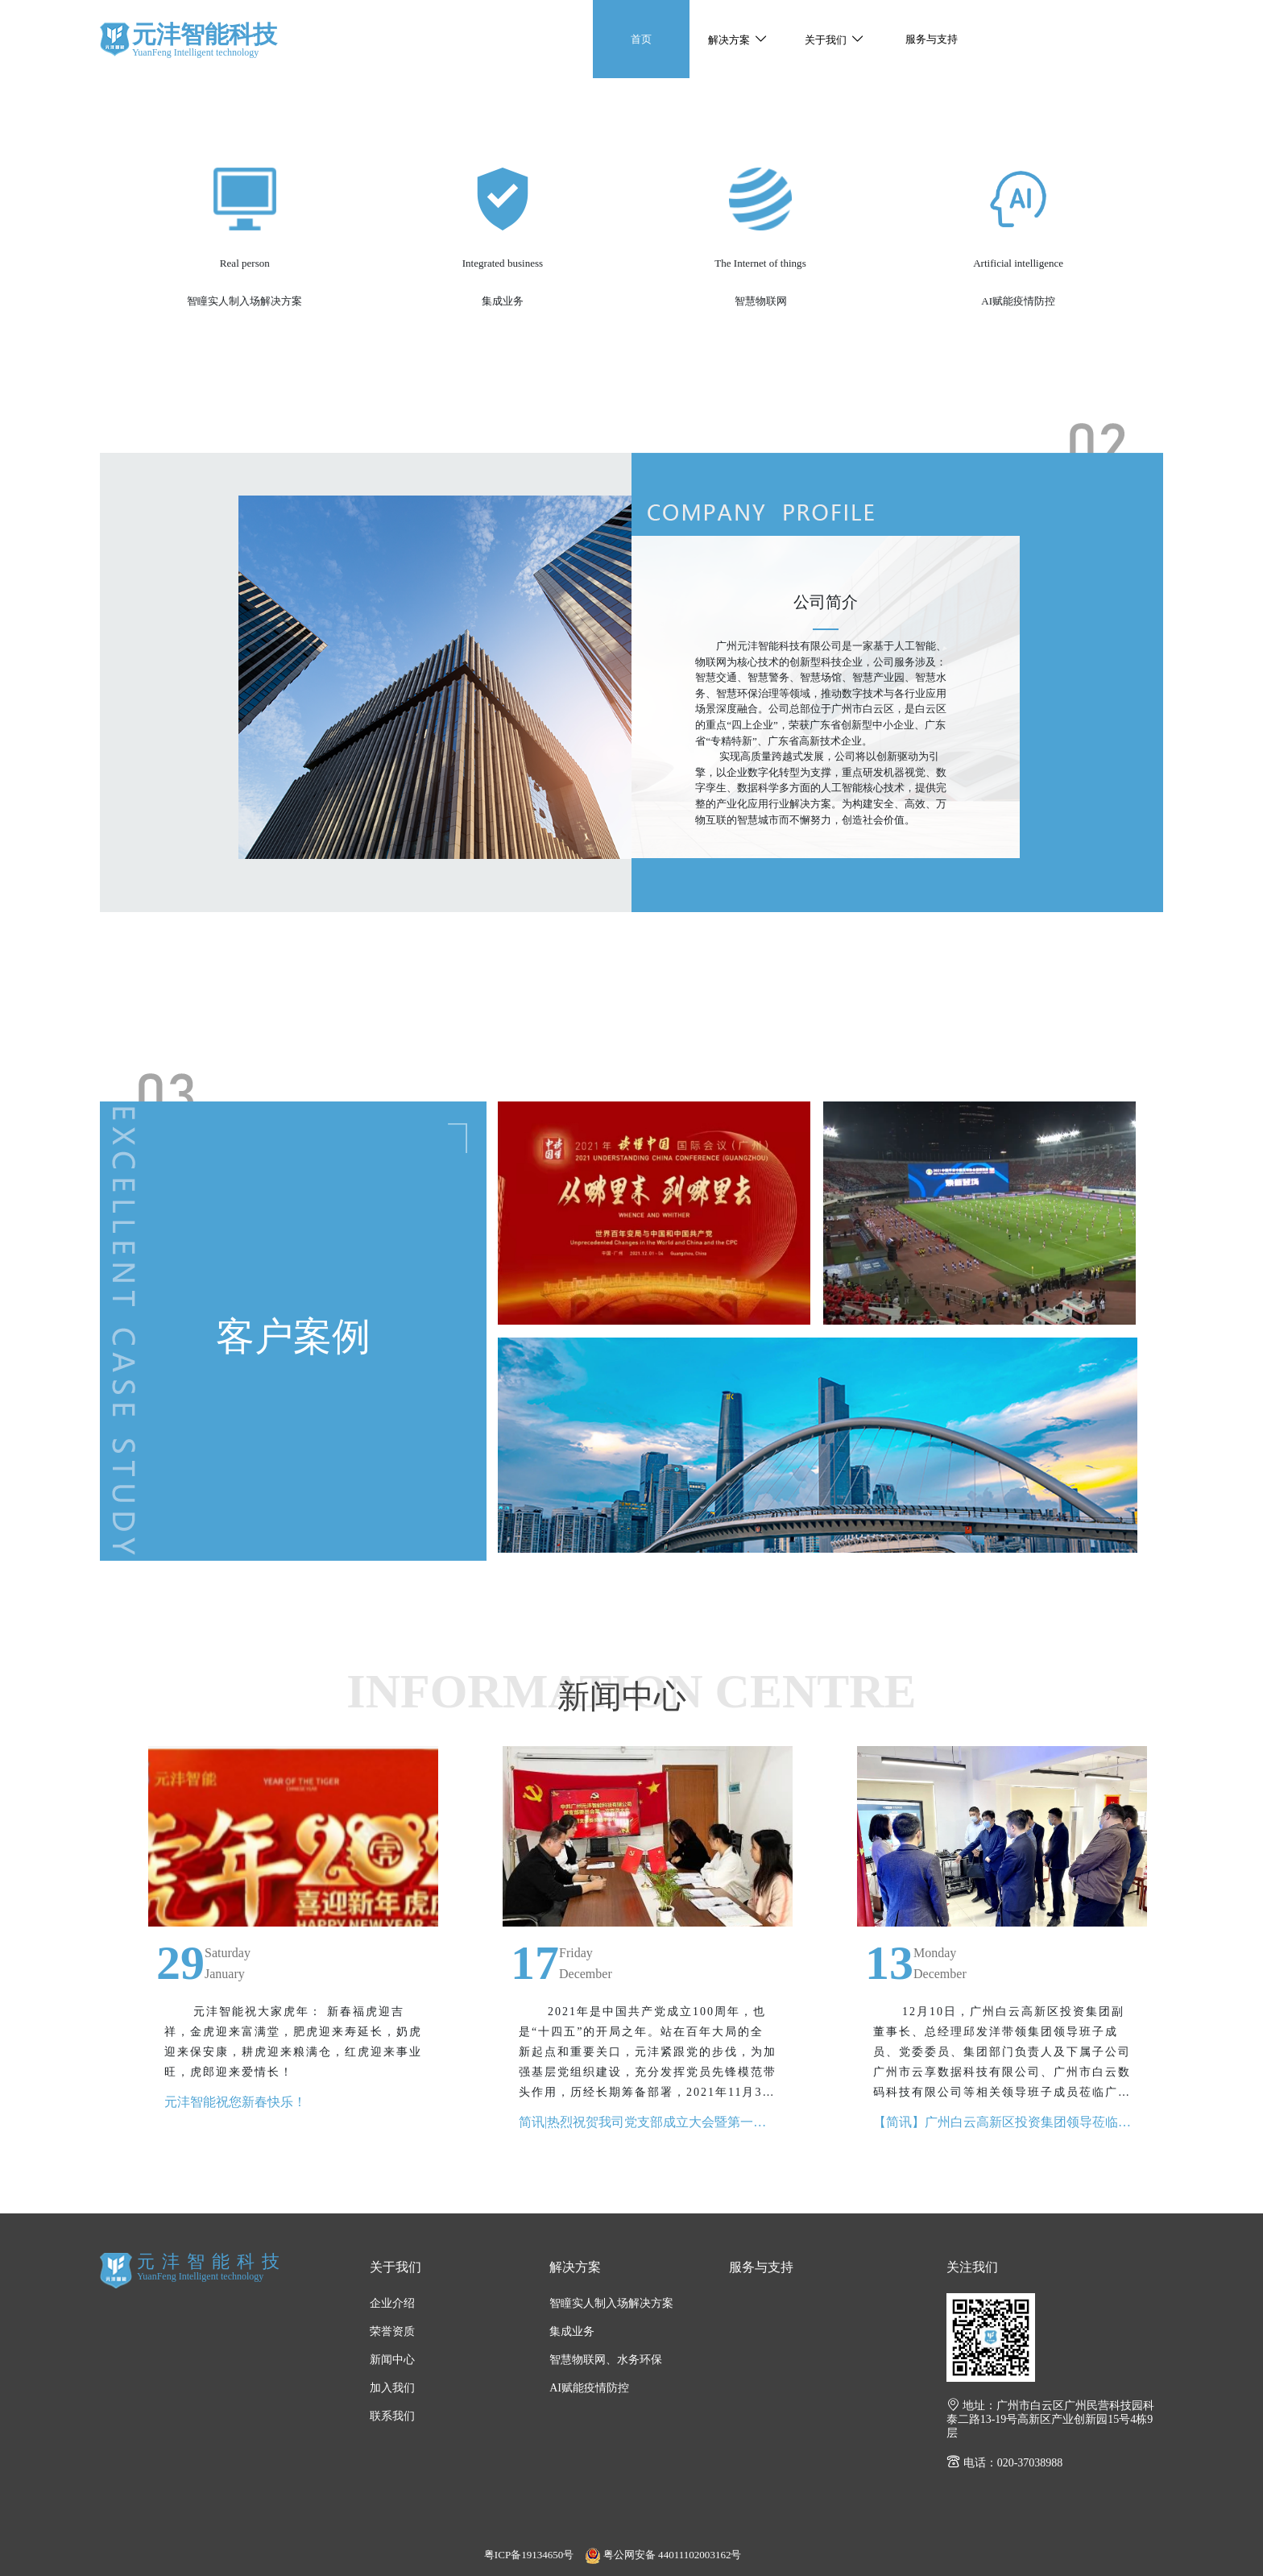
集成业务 (571, 2331)
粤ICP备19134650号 (529, 2555)
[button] (737, 39)
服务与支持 (931, 39)
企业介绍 (392, 2303)
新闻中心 (392, 2360)
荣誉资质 (392, 2331)
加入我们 (392, 2388)
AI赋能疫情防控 (589, 2388)
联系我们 (392, 2416)
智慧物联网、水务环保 (605, 2360)
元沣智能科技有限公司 (115, 39)
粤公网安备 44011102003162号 (663, 2555)
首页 (641, 39)
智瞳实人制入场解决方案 (611, 2303)
